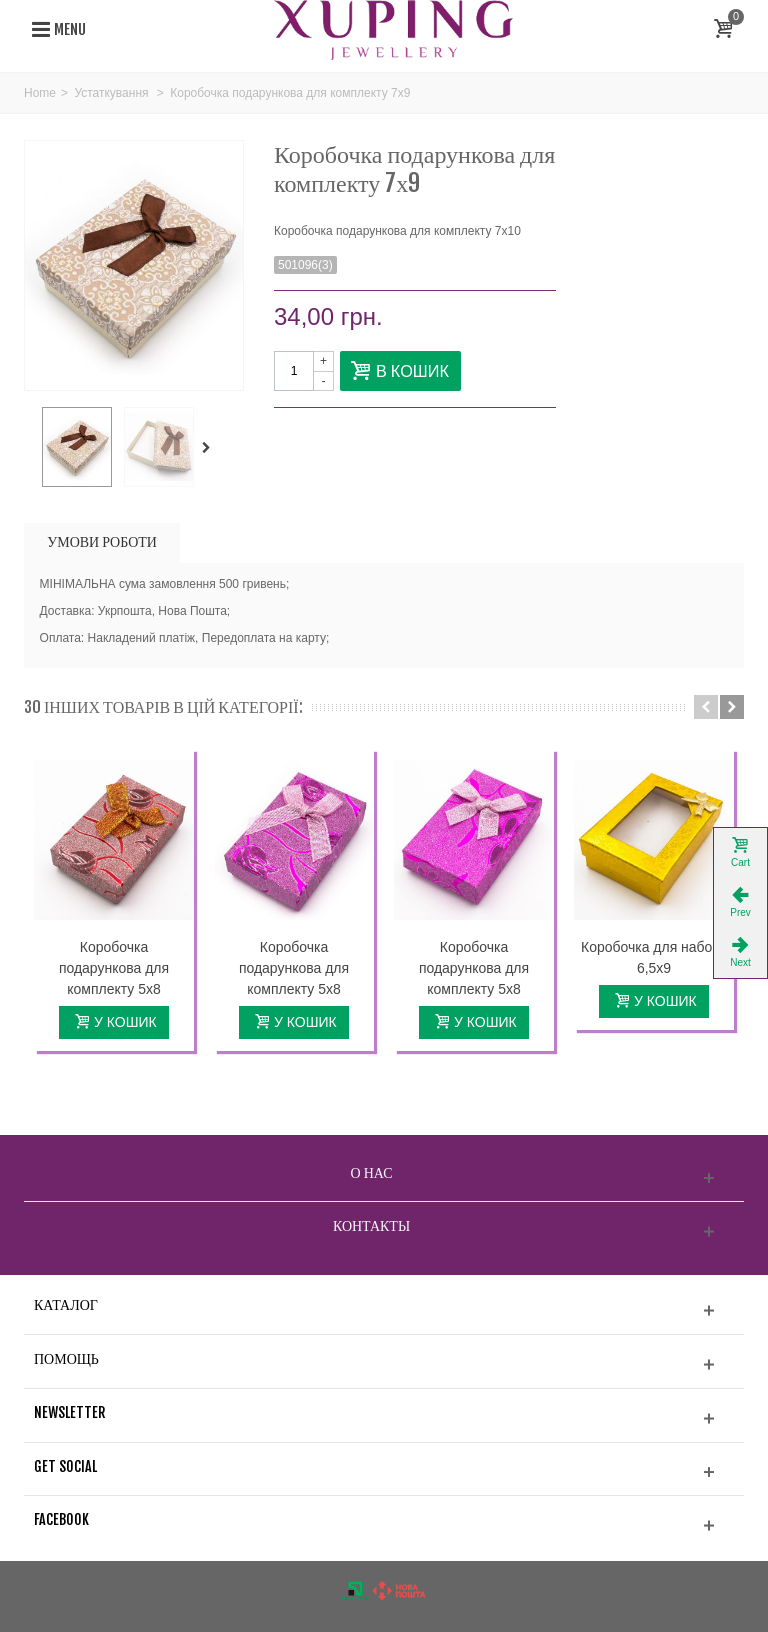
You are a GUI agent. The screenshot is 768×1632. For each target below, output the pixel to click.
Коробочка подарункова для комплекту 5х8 (114, 968)
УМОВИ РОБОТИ (102, 541)
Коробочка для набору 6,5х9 (654, 957)
